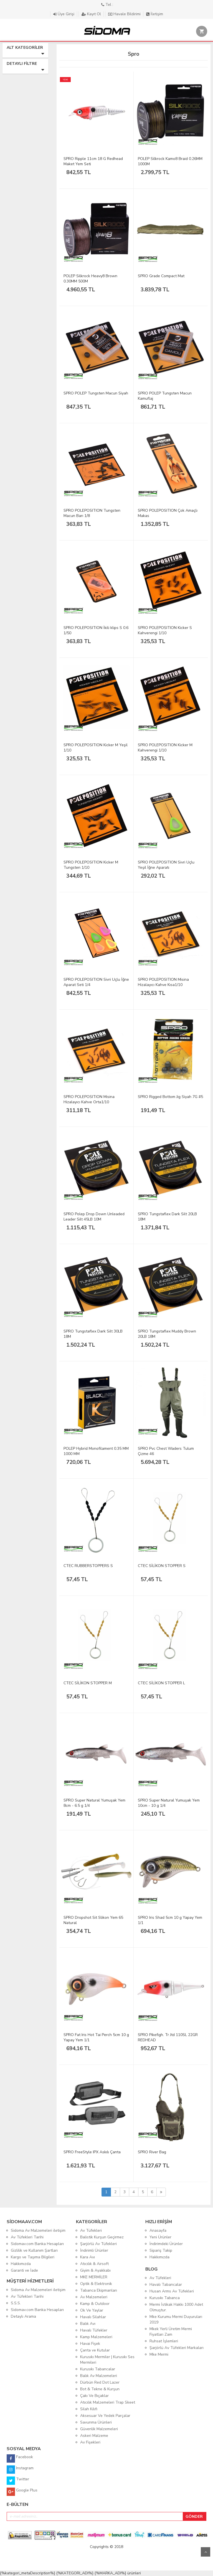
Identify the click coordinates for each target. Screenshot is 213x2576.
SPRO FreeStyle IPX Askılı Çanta (92, 2152)
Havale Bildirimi (125, 14)
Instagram (20, 2469)
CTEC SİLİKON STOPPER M (88, 1683)
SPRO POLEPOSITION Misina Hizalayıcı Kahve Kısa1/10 (163, 982)
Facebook (20, 2458)
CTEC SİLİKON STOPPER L (161, 1683)
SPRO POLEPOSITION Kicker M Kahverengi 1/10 (165, 747)
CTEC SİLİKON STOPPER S (162, 1565)
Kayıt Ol (92, 14)
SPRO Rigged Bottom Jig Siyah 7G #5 (170, 1096)
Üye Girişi (64, 14)
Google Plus (22, 2492)
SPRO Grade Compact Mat (161, 276)
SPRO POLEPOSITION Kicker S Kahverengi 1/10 (165, 630)
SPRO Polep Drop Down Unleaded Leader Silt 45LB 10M (94, 1216)
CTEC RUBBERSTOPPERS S (88, 1565)
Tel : (107, 4)
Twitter (18, 2480)
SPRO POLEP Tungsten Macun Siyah (96, 393)
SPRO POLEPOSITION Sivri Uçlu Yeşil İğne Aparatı (166, 865)
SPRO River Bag (152, 2152)
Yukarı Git (205, 2552)
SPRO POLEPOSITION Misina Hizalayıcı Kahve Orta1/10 (89, 1099)
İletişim (154, 14)
